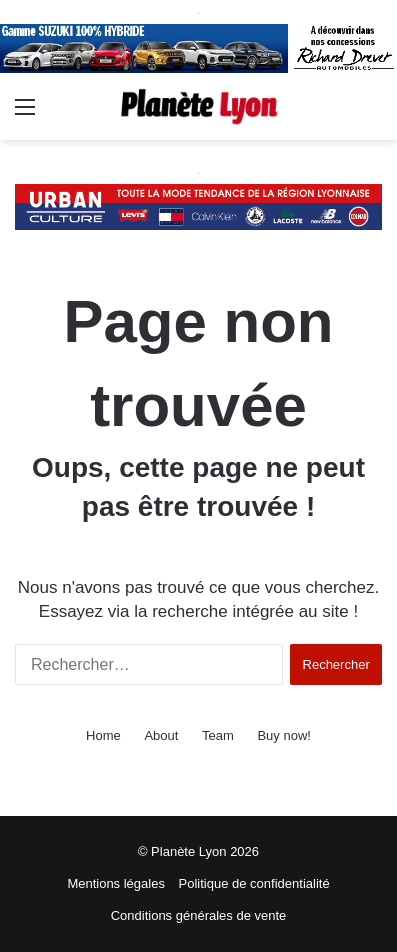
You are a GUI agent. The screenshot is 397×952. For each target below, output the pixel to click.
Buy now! (283, 735)
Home (103, 735)
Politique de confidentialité (254, 883)
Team (218, 735)
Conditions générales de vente (199, 915)
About (161, 735)
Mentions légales (116, 883)
